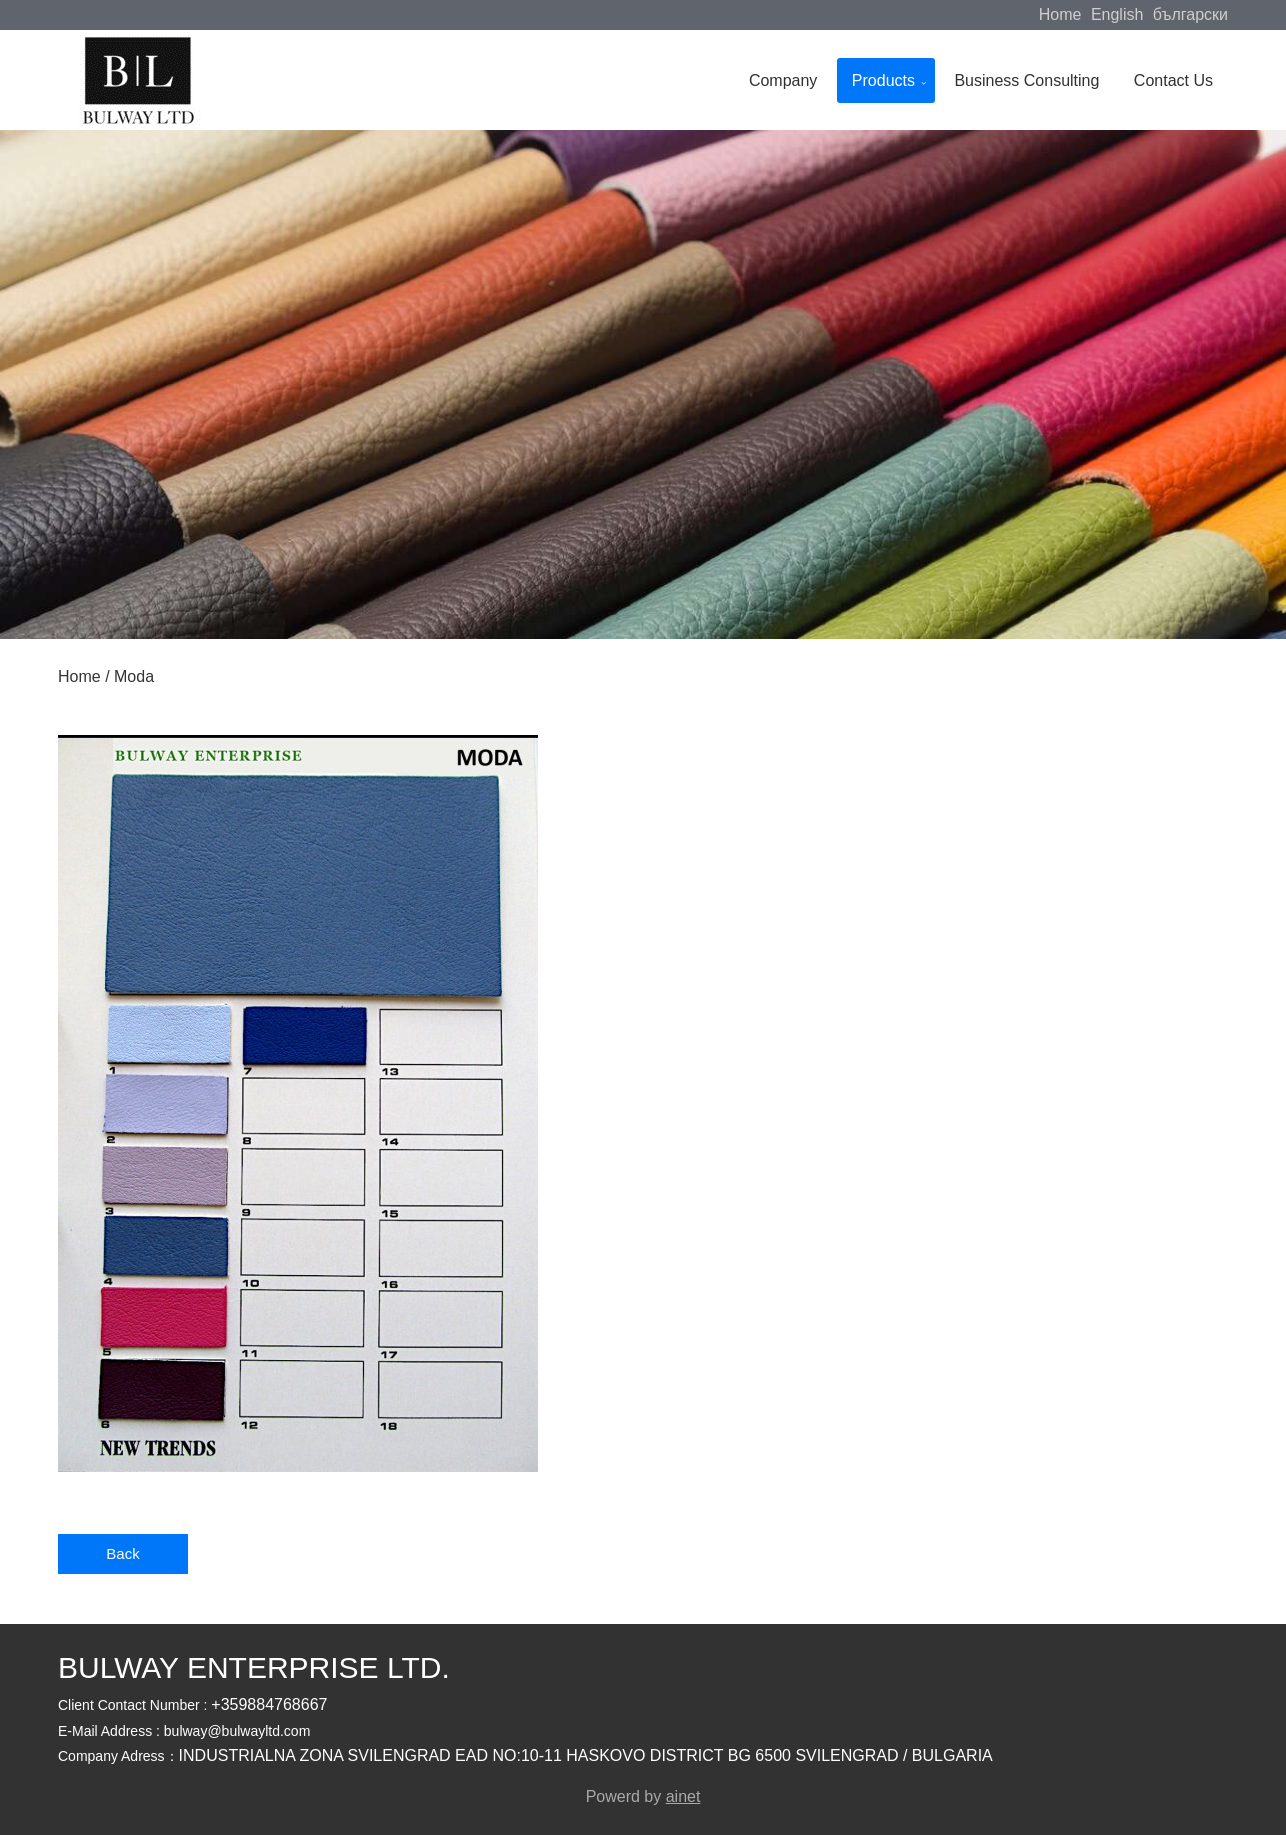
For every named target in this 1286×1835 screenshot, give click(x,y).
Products (883, 80)
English (1117, 14)
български (1190, 14)
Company (783, 80)
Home (1060, 14)
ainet (683, 1796)
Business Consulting (1026, 80)
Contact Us (1173, 80)
